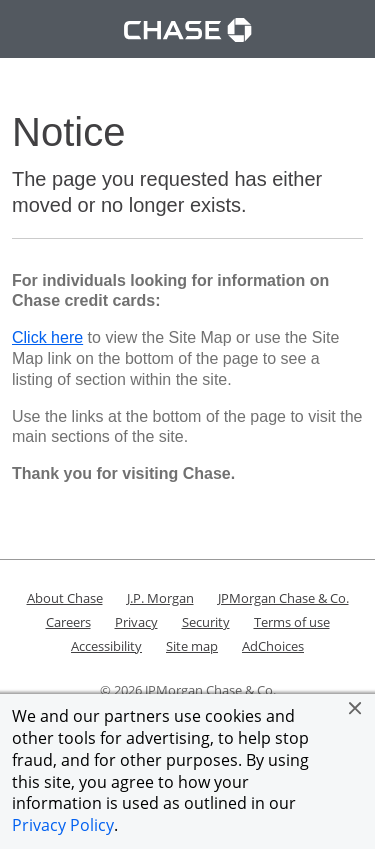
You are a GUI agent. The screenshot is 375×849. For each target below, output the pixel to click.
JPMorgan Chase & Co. (283, 598)
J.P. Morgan (160, 598)
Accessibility (106, 646)
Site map (192, 646)
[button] (355, 708)
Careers (68, 622)
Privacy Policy (63, 825)
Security (206, 622)
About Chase (65, 598)
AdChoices (273, 646)
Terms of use (292, 622)
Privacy (136, 622)
